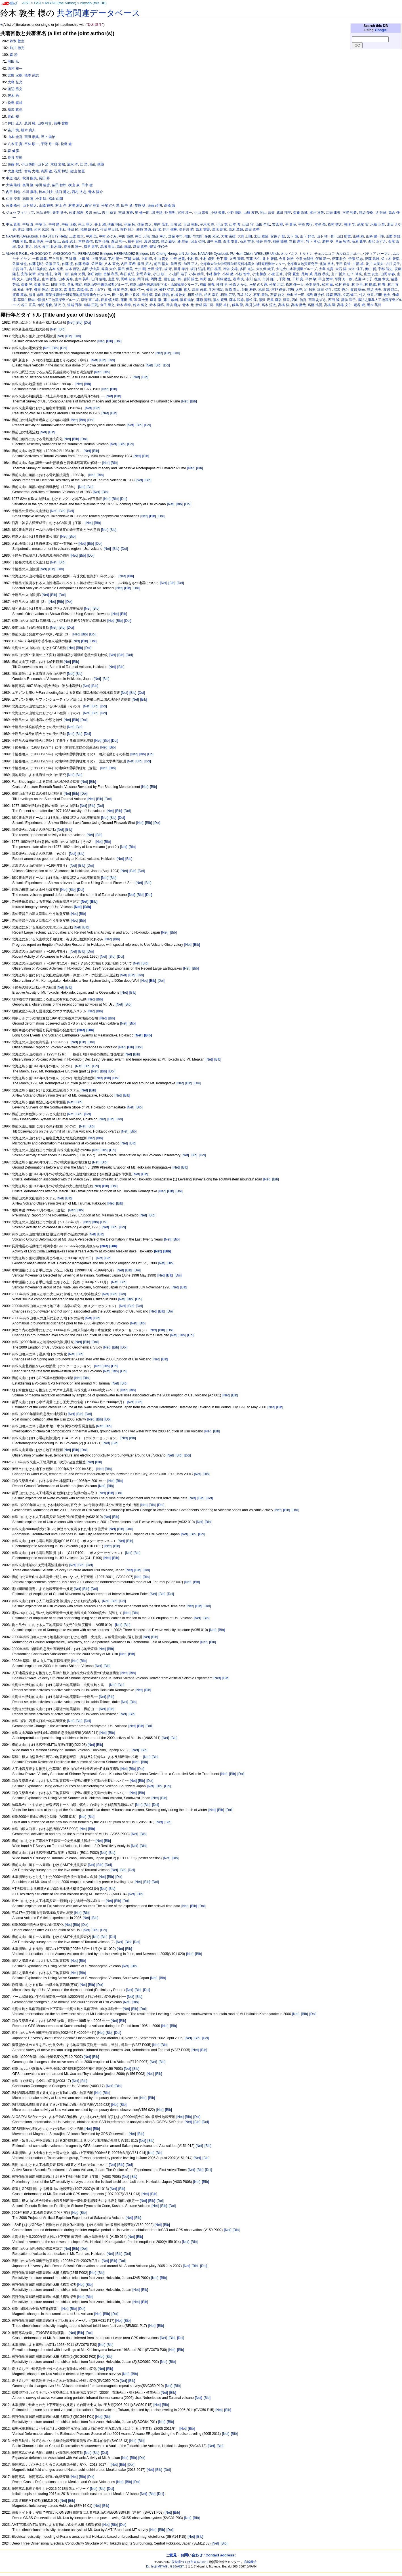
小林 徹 (227, 274)
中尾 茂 (91, 236)
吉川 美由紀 (38, 269)
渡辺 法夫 (374, 290)
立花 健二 (350, 295)
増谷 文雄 (230, 269)
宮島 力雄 (31, 171)
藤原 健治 (187, 300)
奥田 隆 (27, 185)
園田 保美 (125, 269)
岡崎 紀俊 (128, 279)
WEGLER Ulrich (266, 254)
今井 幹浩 (286, 259)
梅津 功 (349, 224)
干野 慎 (284, 279)
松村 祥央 (342, 285)
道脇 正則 (91, 305)
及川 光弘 (92, 213)
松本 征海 (102, 241)
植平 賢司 (135, 241)
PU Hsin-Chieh (241, 254)
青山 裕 (13, 116)
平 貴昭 (290, 224)
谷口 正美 (28, 305)
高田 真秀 (252, 230)
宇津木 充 (207, 224)
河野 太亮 (295, 290)
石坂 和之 (244, 295)
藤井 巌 (155, 300)
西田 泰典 (31, 137)
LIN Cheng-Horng (163, 254)
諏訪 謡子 (348, 300)
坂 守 (168, 269)
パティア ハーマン (377, 254)
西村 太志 (79, 192)
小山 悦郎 (28, 164)
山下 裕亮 (354, 274)
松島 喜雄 (15, 103)
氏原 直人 (232, 290)
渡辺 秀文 (15, 89)
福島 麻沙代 (315, 295)
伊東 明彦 (115, 224)
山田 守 (247, 224)
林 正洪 (357, 285)
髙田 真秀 (140, 247)
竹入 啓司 (366, 295)
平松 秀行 (305, 224)
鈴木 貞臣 (41, 247)
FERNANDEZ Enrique (95, 254)
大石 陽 (340, 269)
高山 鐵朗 (124, 247)
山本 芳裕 (65, 279)
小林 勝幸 (213, 274)
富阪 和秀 (111, 274)
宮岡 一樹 (61, 274)
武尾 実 (362, 224)
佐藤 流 (67, 264)
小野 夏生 (292, 274)
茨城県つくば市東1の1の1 (190, 2562)
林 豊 (381, 285)
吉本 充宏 (56, 269)
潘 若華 (182, 241)
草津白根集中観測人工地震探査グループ (48, 300)
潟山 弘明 (197, 241)
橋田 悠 (151, 290)
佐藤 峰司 (13, 205)
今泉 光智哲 (304, 259)
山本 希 (234, 224)
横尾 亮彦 (120, 290)
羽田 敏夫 (383, 295)
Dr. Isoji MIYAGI (157, 2566)
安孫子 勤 (277, 236)
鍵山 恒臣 (77, 171)
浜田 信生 (324, 290)
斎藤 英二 (41, 285)
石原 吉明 (247, 241)
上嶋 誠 (83, 259)
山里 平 (113, 279)
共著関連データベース (98, 13)
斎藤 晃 (26, 285)
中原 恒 (146, 259)
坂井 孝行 (181, 269)
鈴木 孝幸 (124, 305)
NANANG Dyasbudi (213, 254)
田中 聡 (86, 185)
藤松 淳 (251, 300)
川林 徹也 (223, 279)
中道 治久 (13, 178)
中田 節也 (126, 236)
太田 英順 (190, 224)
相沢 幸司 (211, 295)
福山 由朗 (56, 199)
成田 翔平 (283, 213)
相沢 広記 (41, 230)
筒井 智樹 (61, 123)
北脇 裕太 (326, 264)
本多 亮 (320, 224)
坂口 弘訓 (197, 269)
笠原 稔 (140, 205)
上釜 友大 (76, 236)
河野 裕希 (349, 213)
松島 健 (66, 144)
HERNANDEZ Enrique (131, 254)
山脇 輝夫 (46, 205)
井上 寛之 (85, 224)
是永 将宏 (74, 285)
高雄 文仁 (344, 305)
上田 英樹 (98, 259)
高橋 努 (283, 305)
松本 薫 (327, 285)
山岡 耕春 (387, 274)
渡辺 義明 (168, 241)
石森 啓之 (277, 295)
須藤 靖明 (155, 205)
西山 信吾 (299, 300)
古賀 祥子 (19, 269)
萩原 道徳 (143, 230)
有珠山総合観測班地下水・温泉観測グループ (164, 285)
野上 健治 (48, 137)
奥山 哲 (370, 269)
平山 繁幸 (325, 279)
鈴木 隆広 (157, 305)
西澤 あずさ (317, 300)
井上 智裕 (269, 259)
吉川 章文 (109, 213)
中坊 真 (27, 224)
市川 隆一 (269, 279)
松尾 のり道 (110, 205)
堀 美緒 (157, 213)
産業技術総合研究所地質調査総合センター (77, 295)
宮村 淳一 (185, 213)
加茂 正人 (191, 264)
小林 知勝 (218, 213)
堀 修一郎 (142, 213)
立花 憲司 (296, 241)
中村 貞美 (207, 259)
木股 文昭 (57, 164)
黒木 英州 (374, 305)
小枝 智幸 (242, 274)
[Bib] (78, 323)
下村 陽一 (115, 259)
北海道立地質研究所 (302, 264)
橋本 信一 (137, 290)
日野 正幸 (58, 285)
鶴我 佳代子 (158, 247)
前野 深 (176, 264)
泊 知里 (309, 290)
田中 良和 (132, 295)
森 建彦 (56, 290)
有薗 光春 (207, 285)
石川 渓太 (58, 230)
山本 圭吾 (15, 137)
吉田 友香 (125, 213)
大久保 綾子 (265, 269)
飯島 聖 (237, 305)
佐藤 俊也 (19, 264)
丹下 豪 (222, 259)
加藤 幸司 (175, 236)
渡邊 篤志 (19, 295)
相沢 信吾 (195, 295)
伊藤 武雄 (372, 259)
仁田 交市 (13, 199)
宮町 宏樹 (15, 75)
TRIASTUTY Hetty (53, 236)
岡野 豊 (156, 279)
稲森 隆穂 (333, 295)
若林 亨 (327, 241)
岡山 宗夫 (267, 213)
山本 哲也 (49, 279)
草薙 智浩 (342, 241)
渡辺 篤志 (151, 241)
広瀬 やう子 (363, 279)
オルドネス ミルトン (296, 254)
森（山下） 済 (100, 290)
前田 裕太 (161, 264)
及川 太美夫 (375, 264)
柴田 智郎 (59, 185)
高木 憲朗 (202, 230)
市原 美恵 (36, 241)
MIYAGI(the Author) (60, 3)
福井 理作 (263, 241)
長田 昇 (44, 178)
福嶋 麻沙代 (89, 230)
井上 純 (100, 224)
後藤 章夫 (381, 279)
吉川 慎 (13, 130)
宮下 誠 (292, 236)
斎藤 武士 (69, 241)
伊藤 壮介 (339, 259)
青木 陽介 (95, 192)
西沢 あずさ (377, 241)
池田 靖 (263, 290)
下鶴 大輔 (131, 259)
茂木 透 (13, 96)
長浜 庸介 (173, 305)
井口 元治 (142, 236)
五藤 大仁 (253, 259)
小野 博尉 (234, 213)
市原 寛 (277, 224)
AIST (26, 3)
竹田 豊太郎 (109, 230)
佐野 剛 (96, 264)
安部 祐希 (28, 274)
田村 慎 (147, 295)
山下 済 (43, 164)
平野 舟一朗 (344, 279)
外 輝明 (170, 213)
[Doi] (87, 323)
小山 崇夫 (201, 213)
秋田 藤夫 (29, 178)
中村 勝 (54, 224)
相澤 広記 (227, 295)
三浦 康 (70, 259)
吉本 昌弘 (72, 269)
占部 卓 (358, 264)
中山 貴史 (161, 259)
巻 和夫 (238, 279)
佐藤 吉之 (144, 224)
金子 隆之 (107, 305)
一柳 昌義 (39, 259)
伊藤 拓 (129, 224)
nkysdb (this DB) (93, 3)
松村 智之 (335, 224)
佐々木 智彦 (390, 259)
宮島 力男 (78, 274)
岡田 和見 (19, 241)
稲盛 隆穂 (280, 241)
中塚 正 (41, 224)
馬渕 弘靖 (252, 305)
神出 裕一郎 (295, 295)
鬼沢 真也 (15, 110)
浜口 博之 (62, 192)
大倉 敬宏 (15, 171)
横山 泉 (73, 185)
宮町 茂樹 (94, 274)
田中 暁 (117, 295)
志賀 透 (27, 199)
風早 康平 (91, 247)
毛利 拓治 (216, 290)
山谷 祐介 (44, 123)
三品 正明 (43, 213)
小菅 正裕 (275, 274)
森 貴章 (69, 290)
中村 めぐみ (108, 236)
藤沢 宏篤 (266, 300)
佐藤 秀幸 (82, 264)
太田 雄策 (261, 236)
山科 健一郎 (375, 236)
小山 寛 (221, 224)
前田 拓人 (144, 264)
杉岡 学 (221, 285)
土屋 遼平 (155, 269)
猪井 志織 (36, 295)
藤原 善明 (203, 300)
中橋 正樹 (69, 224)
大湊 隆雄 (13, 185)
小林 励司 (196, 274)
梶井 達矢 (317, 213)
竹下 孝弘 (313, 241)
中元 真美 (13, 224)
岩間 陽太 (191, 279)
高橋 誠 (169, 205)
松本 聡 (41, 199)
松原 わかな (238, 285)
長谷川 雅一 (73, 247)
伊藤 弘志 (355, 259)
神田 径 (72, 230)
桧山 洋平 (25, 290)
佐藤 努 (13, 164)
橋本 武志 (31, 75)
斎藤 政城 (300, 213)
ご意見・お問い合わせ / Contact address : (201, 2555)
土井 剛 (140, 269)
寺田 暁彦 (42, 185)
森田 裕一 (118, 241)
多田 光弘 (247, 269)
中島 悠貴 (178, 259)
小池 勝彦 (259, 274)
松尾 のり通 (258, 285)
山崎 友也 (250, 213)
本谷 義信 (85, 241)
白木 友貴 (230, 241)
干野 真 (297, 279)
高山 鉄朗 (97, 164)
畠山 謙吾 (162, 295)
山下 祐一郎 (325, 236)
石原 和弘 (61, 171)
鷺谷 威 (359, 305)
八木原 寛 (15, 144)
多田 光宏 (212, 236)
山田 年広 (263, 224)
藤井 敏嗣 (170, 300)
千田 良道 (343, 264)
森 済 (13, 55)
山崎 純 (358, 236)
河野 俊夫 (278, 290)
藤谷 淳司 (282, 300)
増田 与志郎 (194, 236)
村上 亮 (60, 205)
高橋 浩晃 (315, 305)
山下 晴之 (29, 205)
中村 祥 (192, 259)
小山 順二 (160, 274)
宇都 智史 (385, 269)
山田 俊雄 (98, 279)
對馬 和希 (143, 274)
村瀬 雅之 (75, 205)
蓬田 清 (126, 300)
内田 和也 (13, 192)
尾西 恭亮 (321, 274)
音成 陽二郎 (204, 305)
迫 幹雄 (380, 213)
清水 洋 (72, 164)
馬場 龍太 (107, 247)
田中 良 (126, 205)
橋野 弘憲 (166, 290)
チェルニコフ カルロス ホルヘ (337, 254)
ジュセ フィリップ (20, 213)
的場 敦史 (178, 295)
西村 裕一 (15, 69)
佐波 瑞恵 (76, 213)
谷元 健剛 (170, 230)
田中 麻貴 (214, 241)
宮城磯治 (250, 2562)
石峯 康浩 (260, 295)
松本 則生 (313, 285)
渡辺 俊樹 (366, 213)
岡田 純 (142, 279)
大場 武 (175, 224)
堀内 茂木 (161, 224)
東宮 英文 (92, 205)
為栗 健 (46, 171)
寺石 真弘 (127, 274)
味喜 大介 (109, 269)
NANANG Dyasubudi (22, 236)
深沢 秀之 (341, 290)
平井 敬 (310, 279)
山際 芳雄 (393, 236)
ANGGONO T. (40, 254)
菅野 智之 (127, 230)
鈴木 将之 (25, 247)
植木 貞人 (28, 130)
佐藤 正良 (52, 264)
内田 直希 (128, 264)
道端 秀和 (74, 305)
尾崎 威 (306, 274)
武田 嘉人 (183, 290)
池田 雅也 (249, 290)
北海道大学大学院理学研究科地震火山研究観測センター (242, 264)
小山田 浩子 (178, 274)
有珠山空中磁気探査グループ (106, 285)
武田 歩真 (199, 290)
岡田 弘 (13, 61)
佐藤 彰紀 (36, 264)
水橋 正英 (377, 224)
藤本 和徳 (236, 300)
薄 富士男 (141, 300)
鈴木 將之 (140, 305)
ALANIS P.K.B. (17, 254)
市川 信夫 (253, 279)
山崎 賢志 (33, 279)
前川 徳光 (17, 48)
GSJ (37, 3)
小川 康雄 (29, 192)
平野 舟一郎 (50, 144)
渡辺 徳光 (357, 290)
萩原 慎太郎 (110, 300)
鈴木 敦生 (17, 41)
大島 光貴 (326, 269)
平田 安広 (52, 241)
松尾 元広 (276, 285)
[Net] (70, 323)
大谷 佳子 (355, 269)
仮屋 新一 (322, 259)
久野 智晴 (237, 259)
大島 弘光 (15, 82)
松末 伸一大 (295, 285)
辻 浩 (84, 164)
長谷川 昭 (186, 230)
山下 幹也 (307, 236)
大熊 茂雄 (228, 236)
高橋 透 (329, 305)
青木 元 (187, 305)
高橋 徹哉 (298, 305)
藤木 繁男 (220, 300)
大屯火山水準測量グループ (296, 269)
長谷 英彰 (15, 158)
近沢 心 (59, 305)
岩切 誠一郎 (173, 279)
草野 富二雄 (90, 300)
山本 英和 (82, 279)
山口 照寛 (343, 236)
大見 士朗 (244, 236)
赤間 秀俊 (44, 305)
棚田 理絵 (41, 290)
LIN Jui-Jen (187, 254)
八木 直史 (111, 264)
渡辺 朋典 (25, 230)
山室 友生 (371, 274)
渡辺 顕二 (390, 290)
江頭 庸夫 (333, 213)
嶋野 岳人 (207, 279)
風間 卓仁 (223, 305)
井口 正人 (15, 123)
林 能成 (370, 285)
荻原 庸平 (359, 241)
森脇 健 (82, 290)
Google (381, 30)
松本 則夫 (46, 192)
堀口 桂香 (214, 269)
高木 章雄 (236, 230)
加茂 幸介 (158, 236)
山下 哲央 (338, 274)
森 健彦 (13, 151)
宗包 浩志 (44, 274)
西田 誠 (333, 300)
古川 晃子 (393, 264)
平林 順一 (31, 144)
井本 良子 (59, 213)
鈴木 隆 (56, 247)
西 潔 (157, 230)
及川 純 (29, 123)
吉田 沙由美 (91, 269)
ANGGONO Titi (64, 254)
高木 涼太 (269, 305)
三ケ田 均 (56, 259)
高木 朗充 (219, 230)
